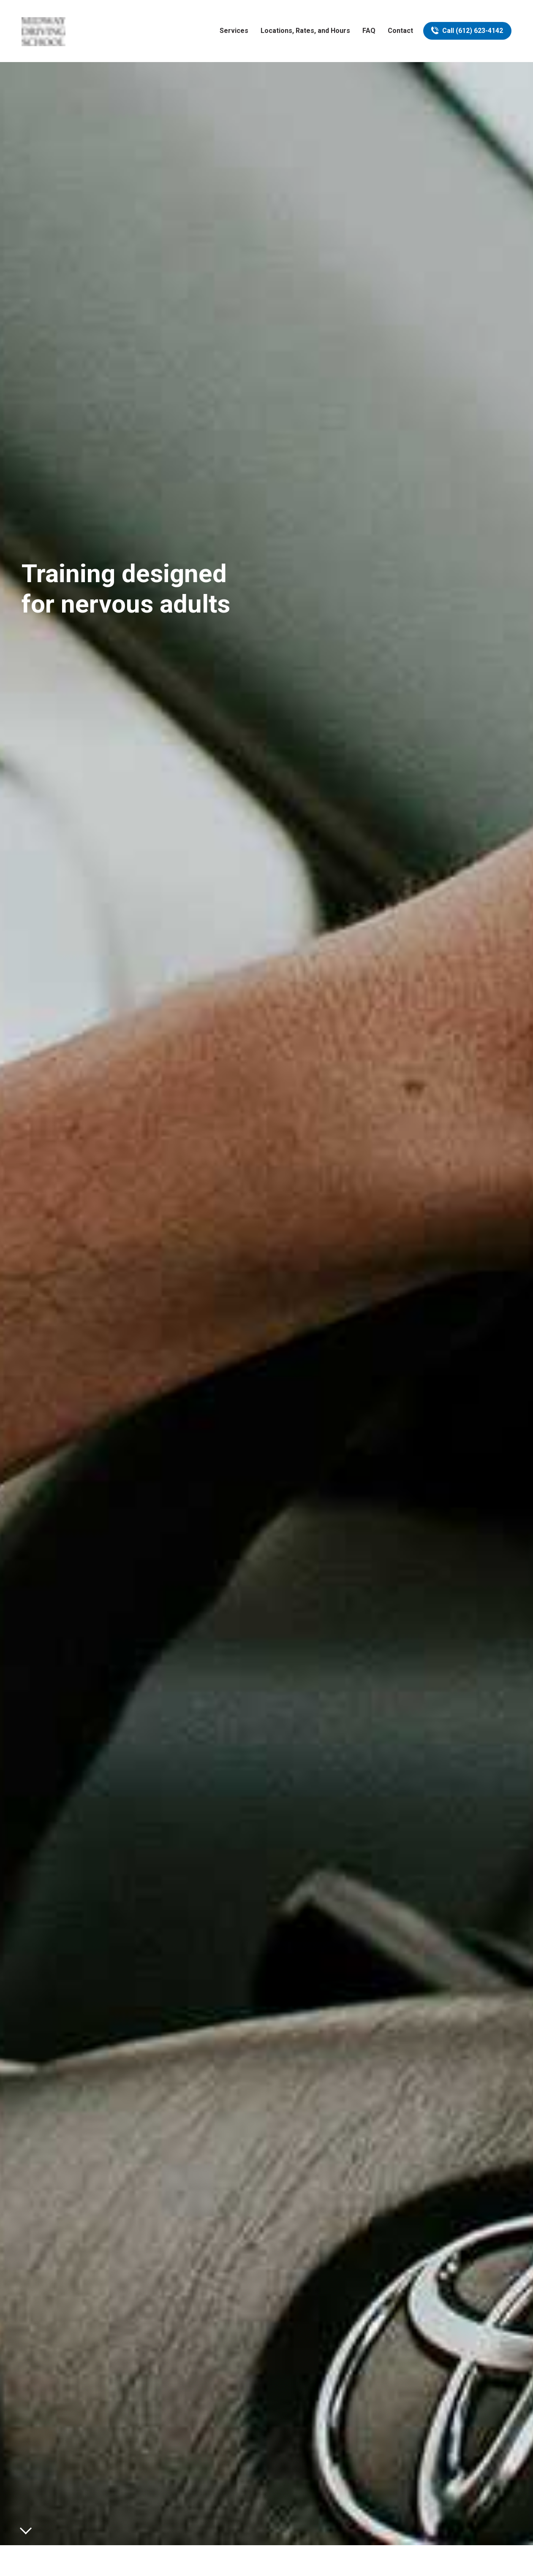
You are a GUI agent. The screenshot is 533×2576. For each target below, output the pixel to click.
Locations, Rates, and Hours (305, 31)
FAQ (368, 31)
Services (234, 31)
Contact (400, 31)
